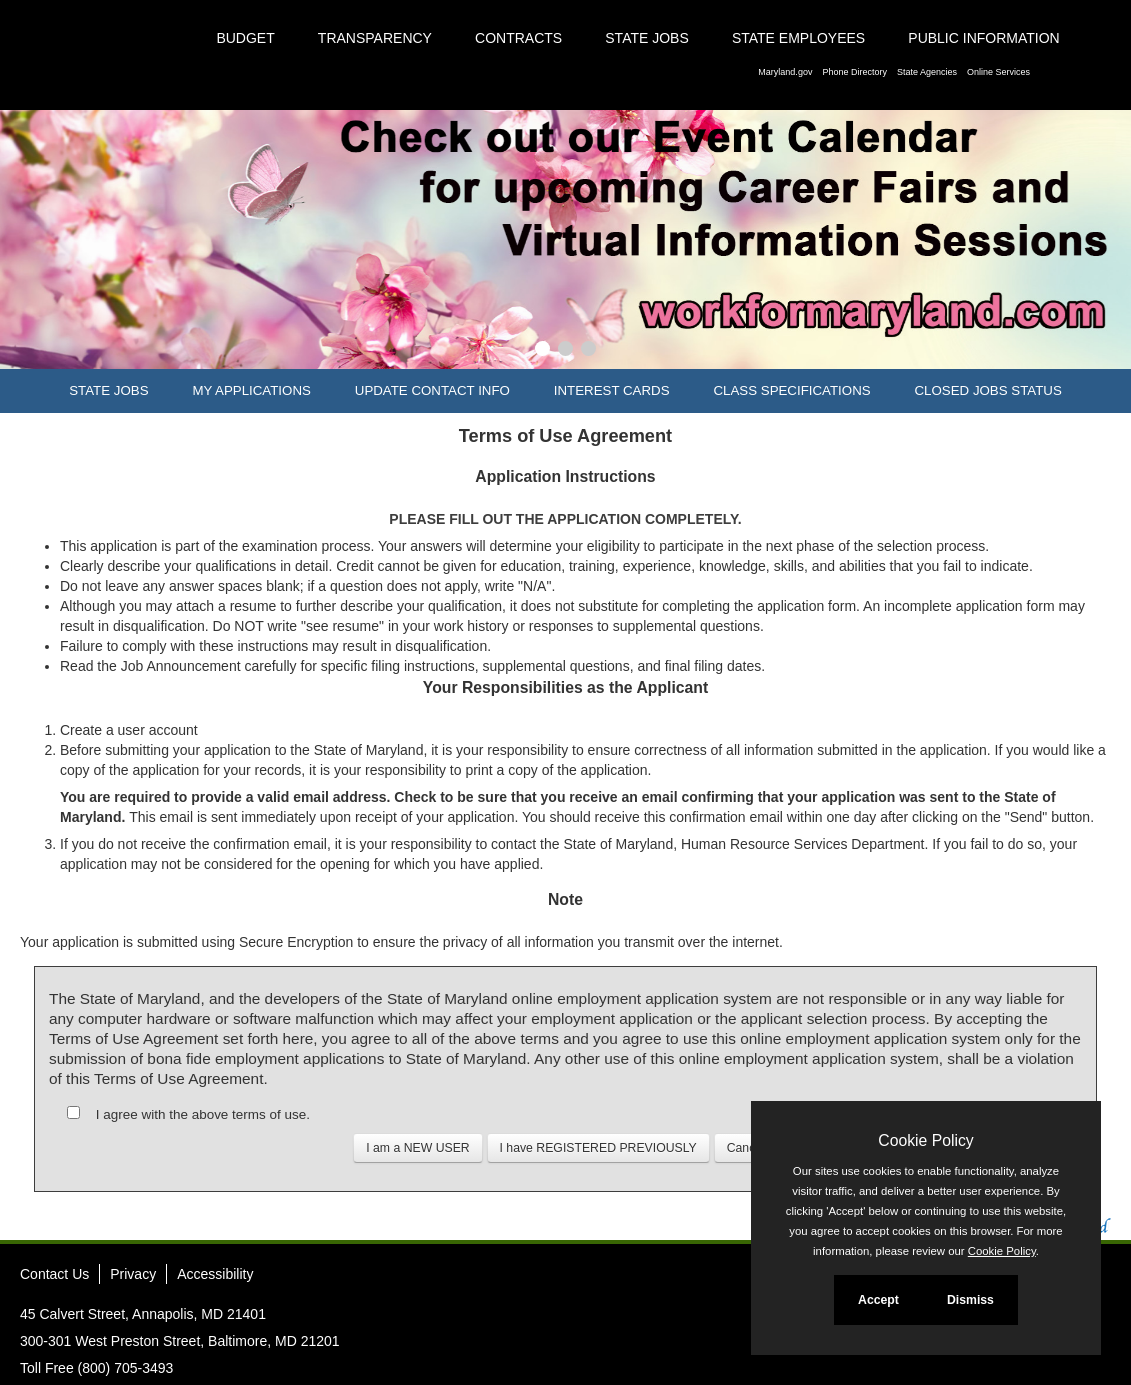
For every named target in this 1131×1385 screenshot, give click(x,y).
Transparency (375, 38)
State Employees (798, 38)
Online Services (998, 72)
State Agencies (927, 72)
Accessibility (215, 1274)
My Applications (251, 390)
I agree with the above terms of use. (203, 1114)
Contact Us (54, 1274)
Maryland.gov (785, 72)
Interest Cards (612, 390)
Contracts (518, 38)
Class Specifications (791, 390)
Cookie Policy (925, 1140)
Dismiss (970, 1300)
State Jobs (647, 38)
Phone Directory (854, 72)
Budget (245, 38)
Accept (878, 1300)
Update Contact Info (432, 390)
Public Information (983, 38)
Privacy (133, 1274)
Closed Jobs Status (988, 390)
